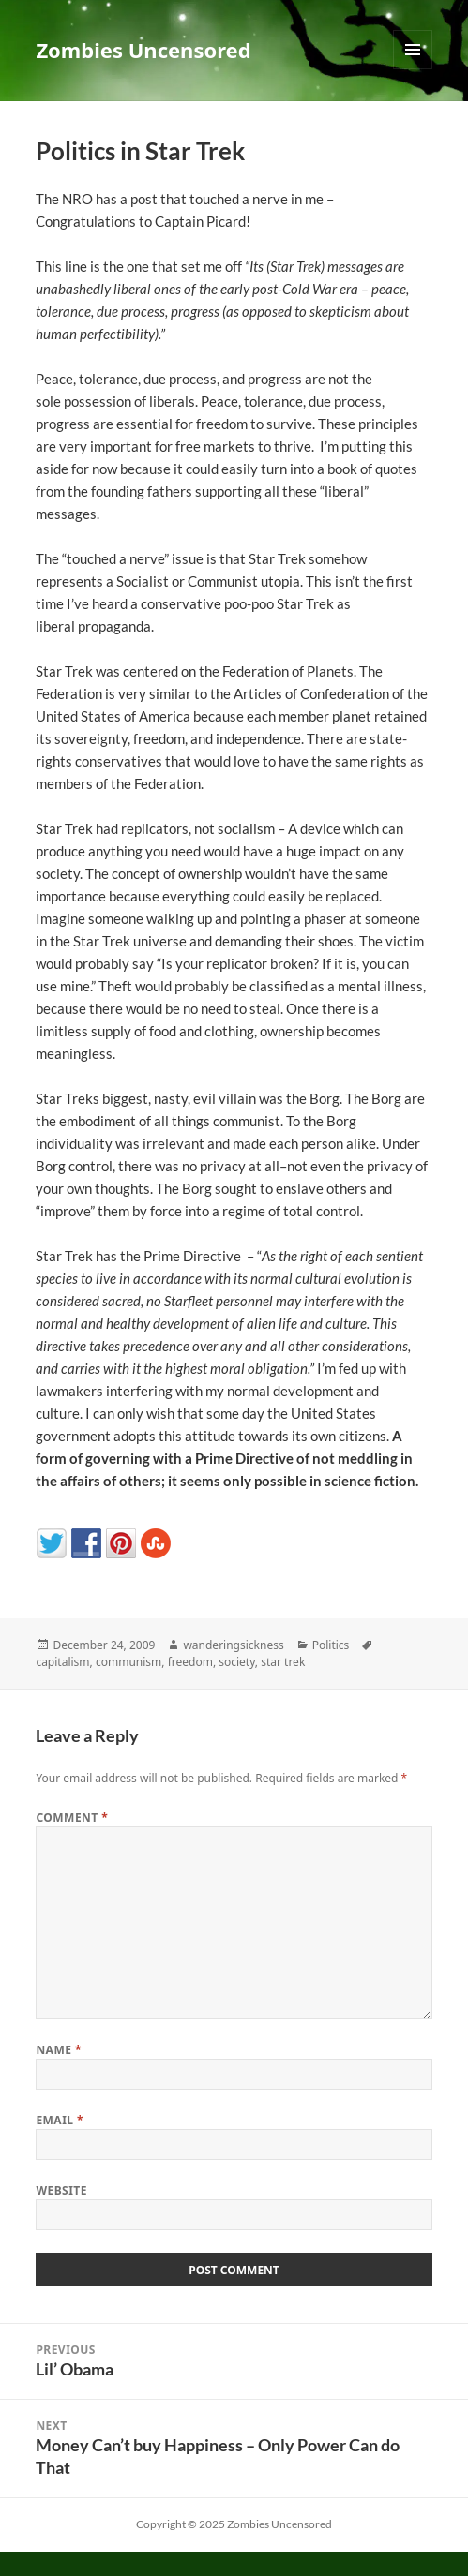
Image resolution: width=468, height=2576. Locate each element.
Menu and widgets (413, 68)
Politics (331, 1645)
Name (59, 2050)
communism (128, 1662)
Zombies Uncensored (143, 50)
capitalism (62, 1662)
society (237, 1662)
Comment (72, 1817)
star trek (283, 1662)
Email (59, 2120)
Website (61, 2190)
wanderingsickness (233, 1645)
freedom (190, 1662)
